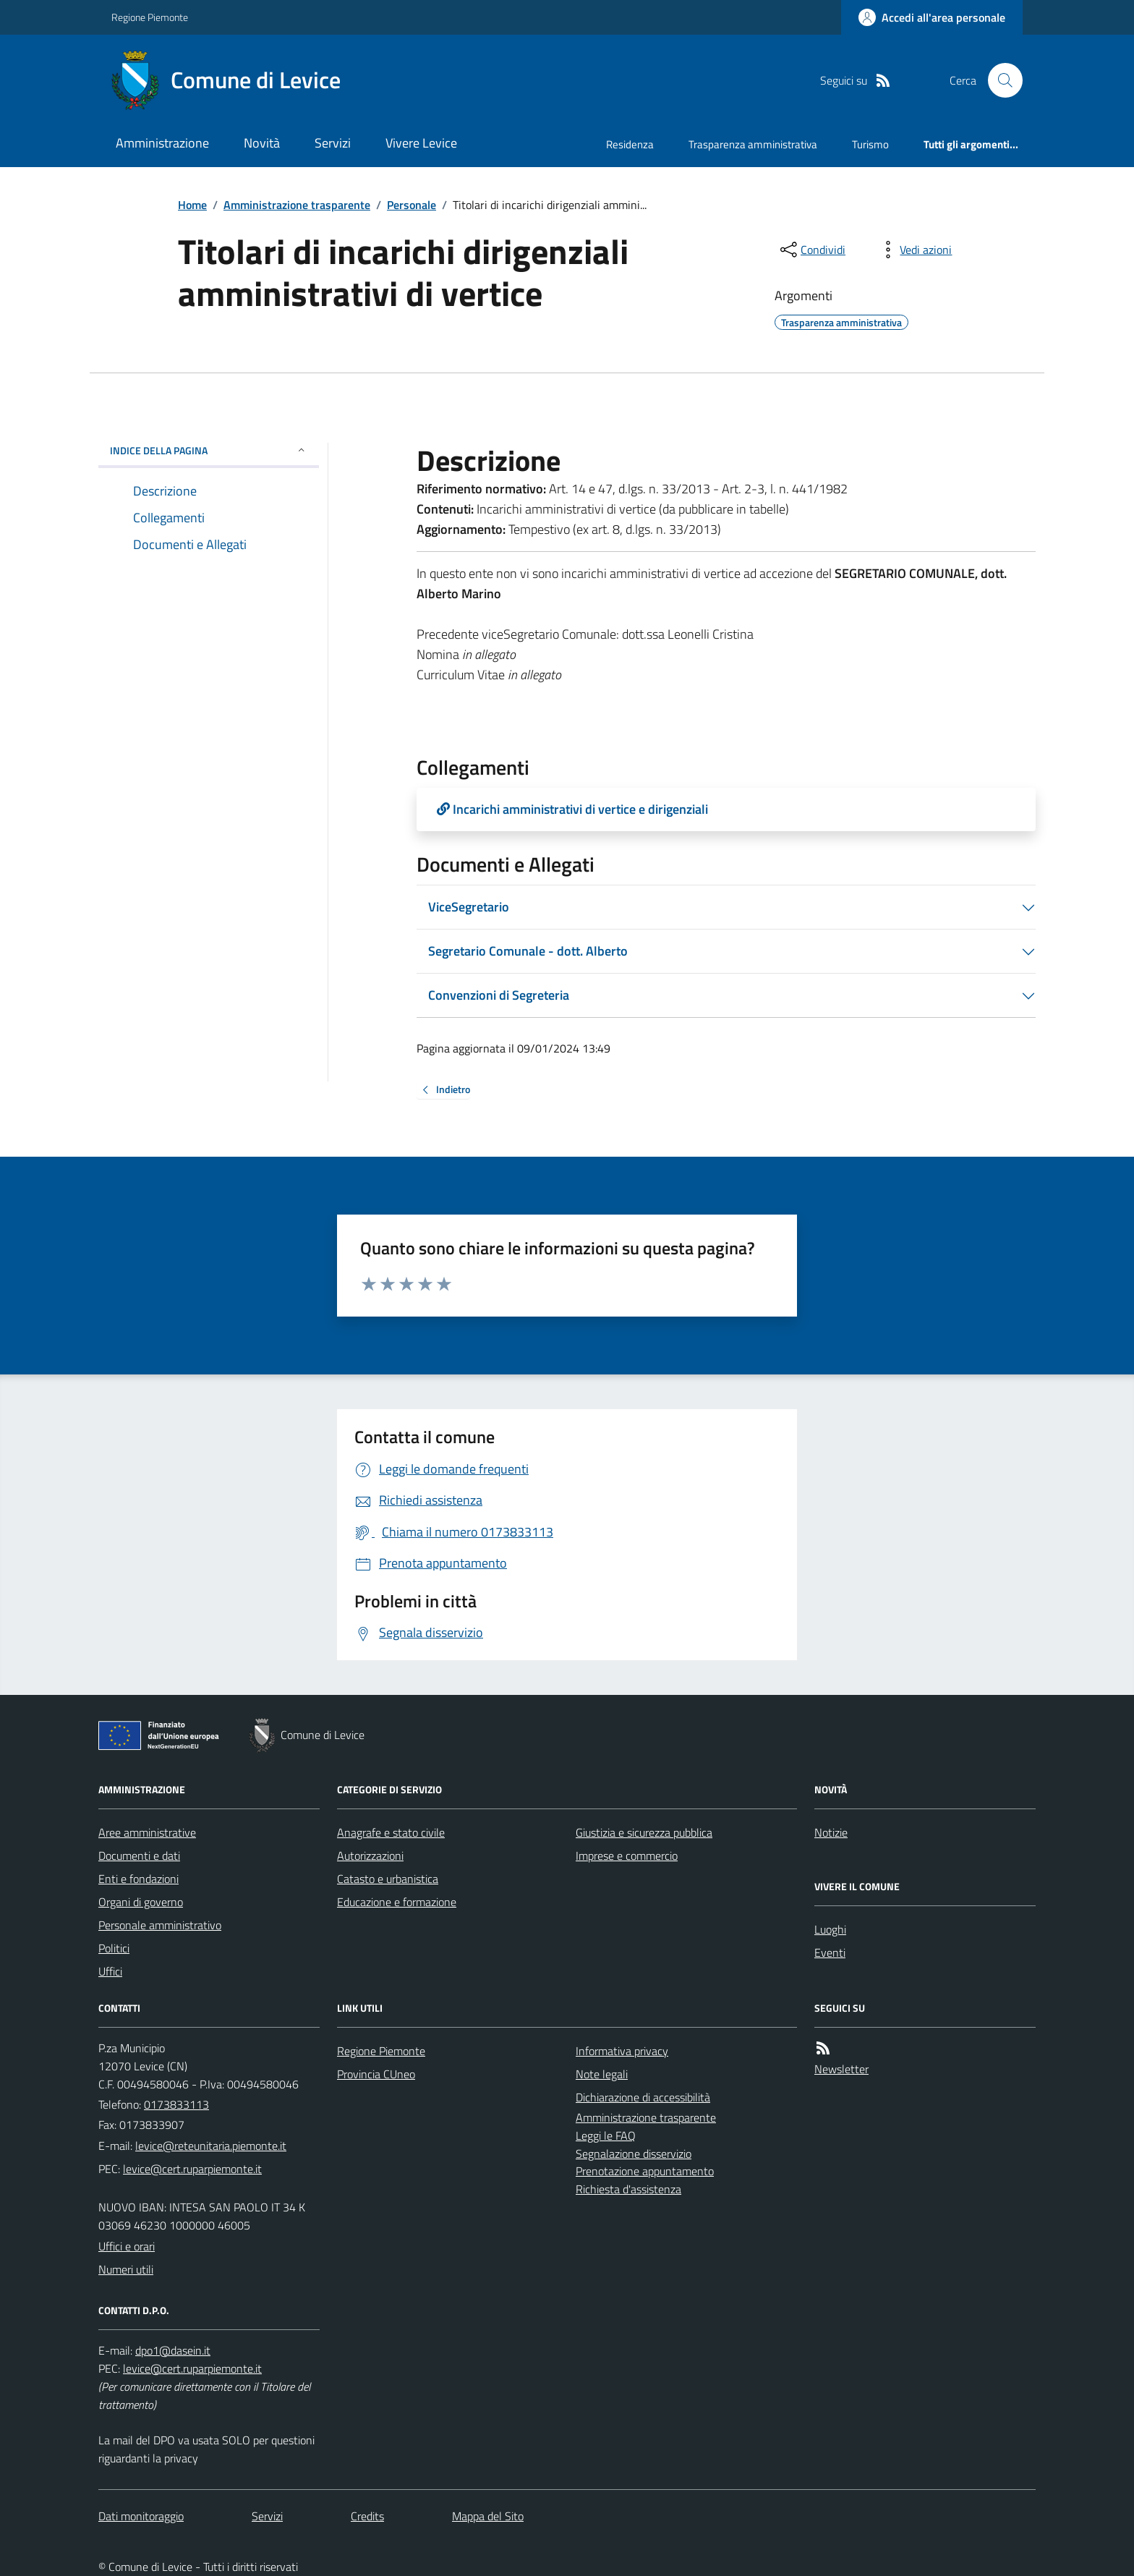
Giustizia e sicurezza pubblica (644, 1832)
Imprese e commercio (627, 1855)
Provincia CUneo (376, 2074)
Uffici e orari (126, 2246)
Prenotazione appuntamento (645, 2171)
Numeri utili (125, 2269)
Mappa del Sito (488, 2516)
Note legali (602, 2074)
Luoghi (830, 1929)
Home (192, 204)
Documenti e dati (139, 1855)
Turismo (870, 144)
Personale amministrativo (159, 1925)
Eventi (829, 1952)
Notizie (831, 1832)
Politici (113, 1948)
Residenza (630, 144)
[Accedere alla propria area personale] (932, 17)
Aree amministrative (147, 1832)
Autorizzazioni (370, 1855)
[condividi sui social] (811, 249)
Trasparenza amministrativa (752, 144)
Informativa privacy (622, 2050)
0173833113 (176, 2104)
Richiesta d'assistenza (628, 2189)
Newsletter (841, 2069)
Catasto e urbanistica (387, 1878)
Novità (262, 143)
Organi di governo (140, 1901)
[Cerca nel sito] (999, 80)
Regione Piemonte (149, 17)
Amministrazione (162, 143)
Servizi (333, 143)
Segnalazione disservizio (633, 2153)
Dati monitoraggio (141, 2516)
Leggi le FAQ (606, 2135)
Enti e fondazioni (138, 1878)
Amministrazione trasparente (296, 204)
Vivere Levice (421, 143)
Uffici (110, 1971)
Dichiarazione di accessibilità (643, 2097)
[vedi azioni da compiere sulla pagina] (914, 249)
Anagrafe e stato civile (391, 1832)
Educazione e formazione (396, 1901)
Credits (367, 2516)
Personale (411, 204)
